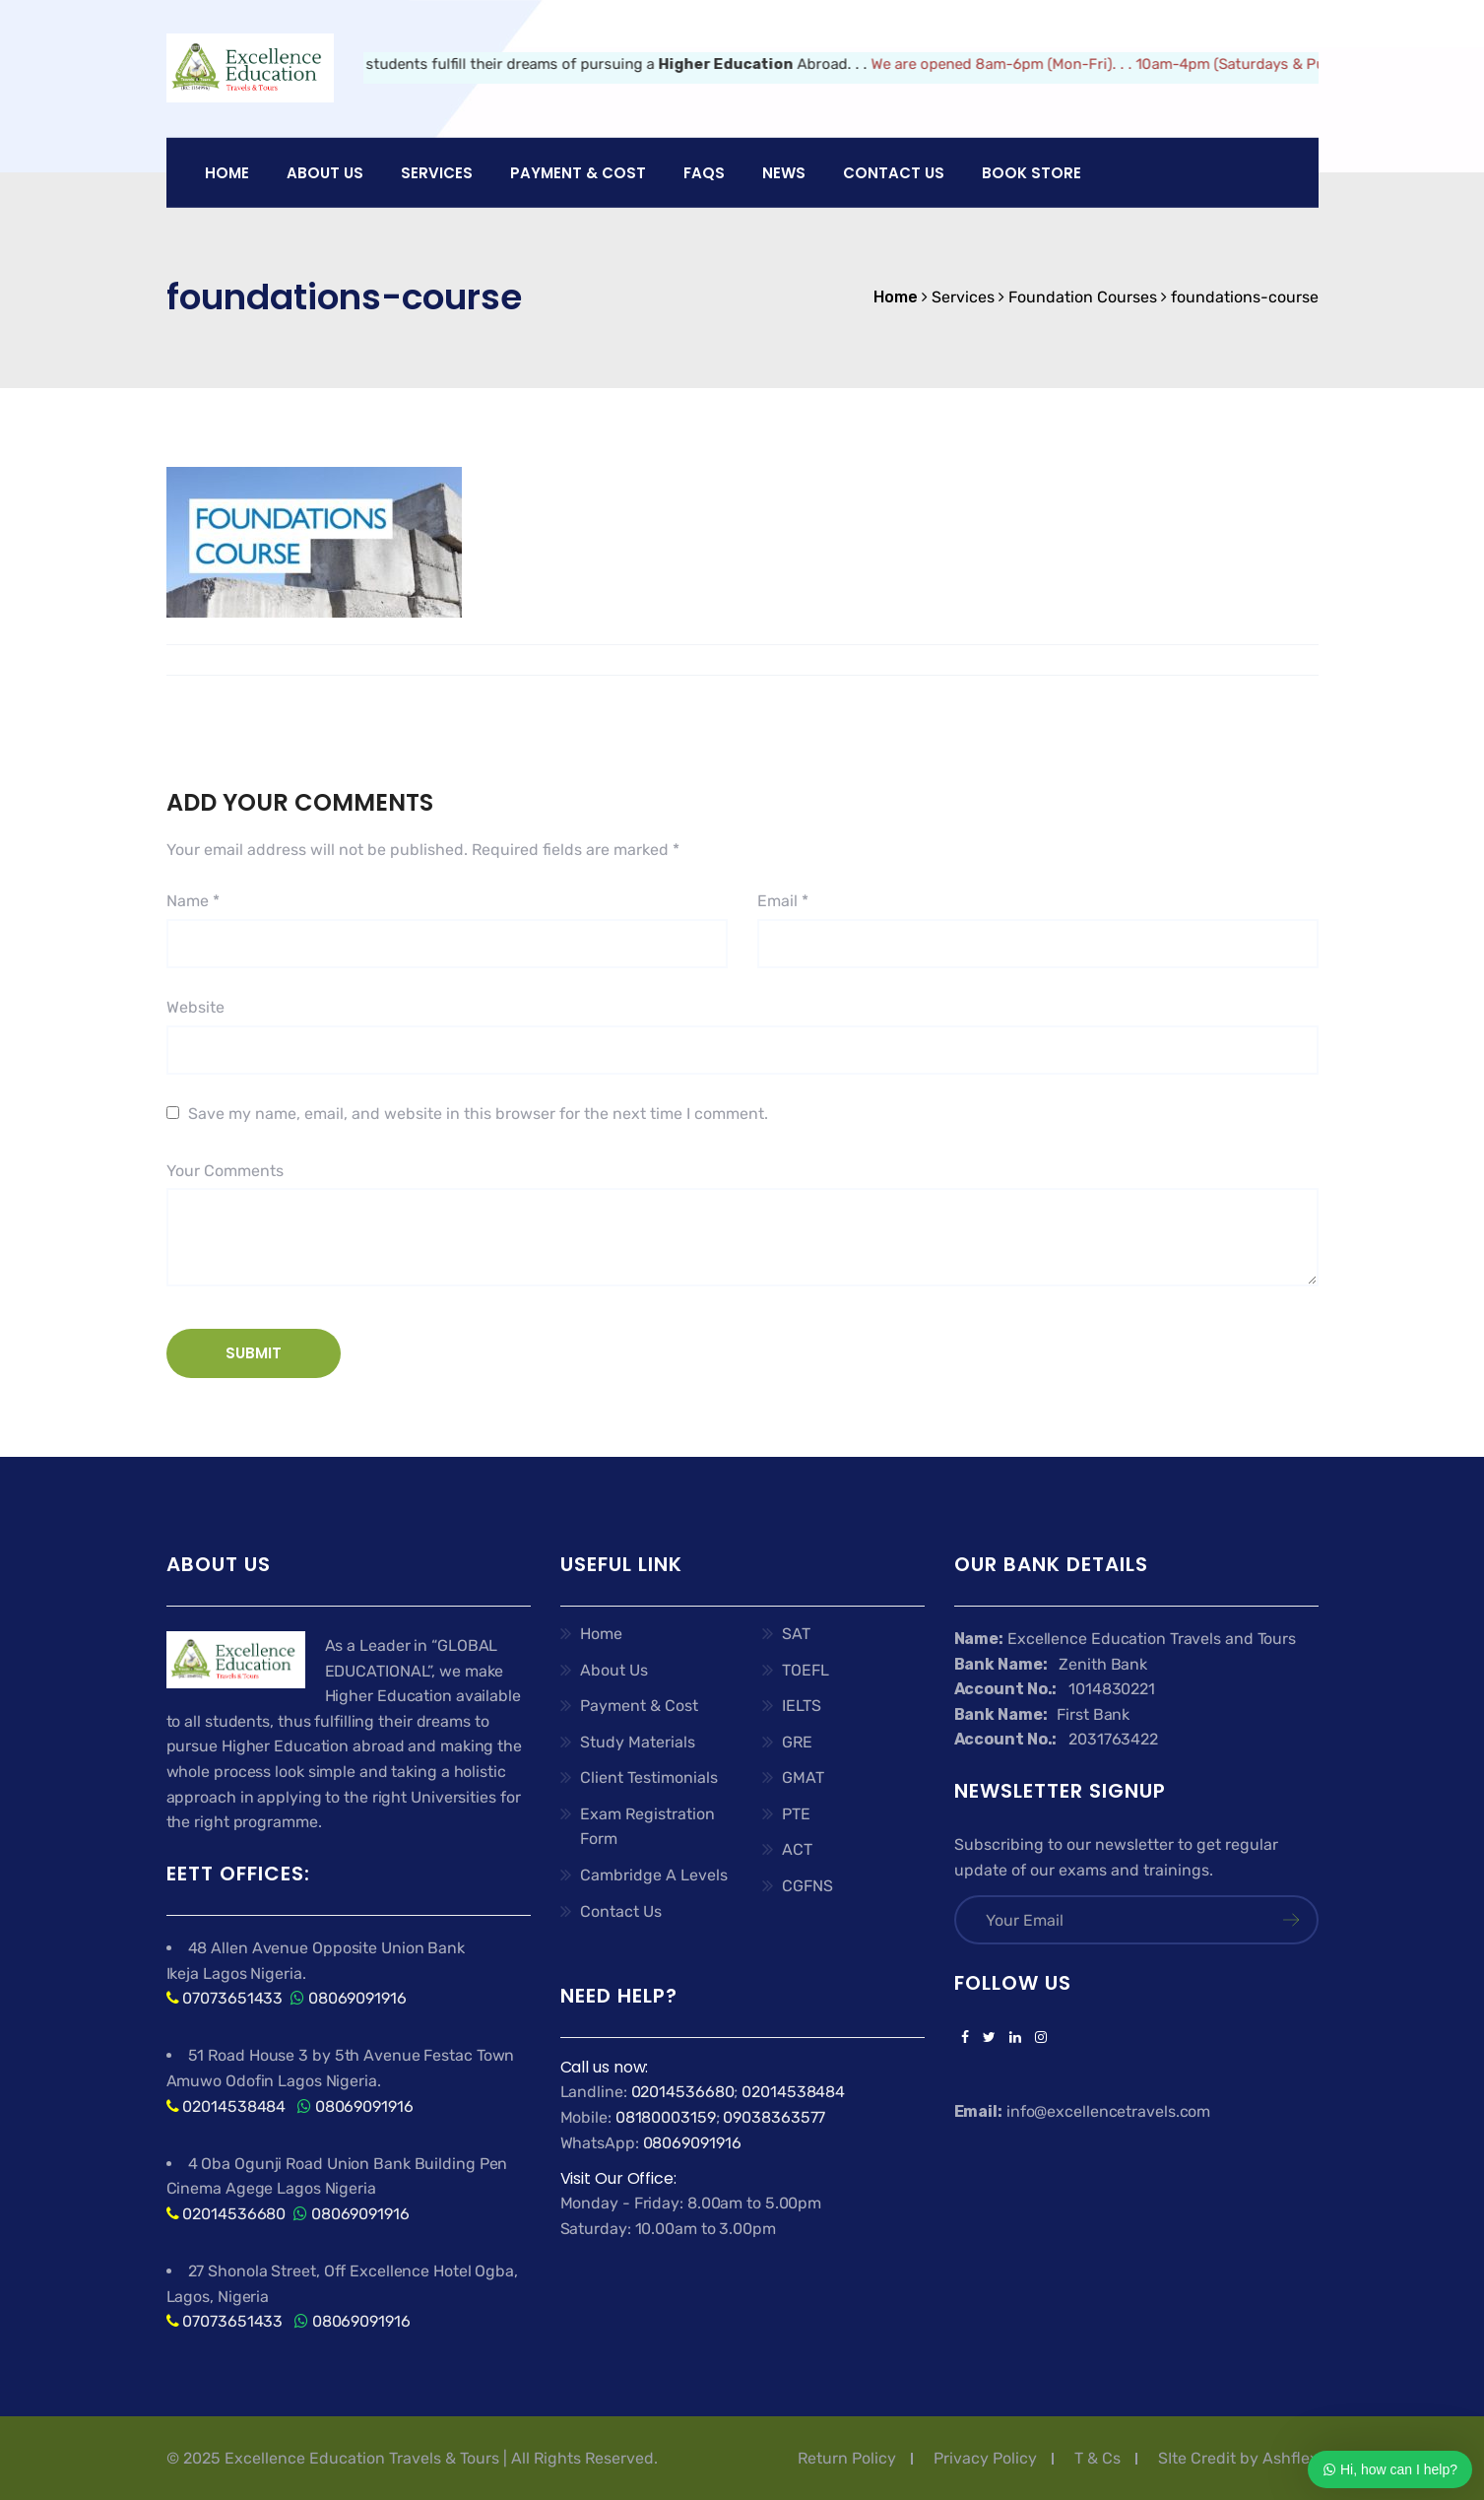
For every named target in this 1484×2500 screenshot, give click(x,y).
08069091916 (357, 1998)
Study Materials (637, 1742)
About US (325, 173)
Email (782, 900)
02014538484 (232, 2106)
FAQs (704, 173)
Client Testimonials (649, 1777)
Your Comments (225, 1170)
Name (193, 900)
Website (195, 1007)
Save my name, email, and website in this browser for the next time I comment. (478, 1113)
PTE (796, 1814)
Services (437, 173)
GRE (797, 1742)
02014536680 (234, 2213)
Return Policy (847, 2458)
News (784, 173)
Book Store (1031, 173)
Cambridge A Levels (654, 1875)
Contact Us (893, 173)
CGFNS (807, 1885)
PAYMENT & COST (578, 173)
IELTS (801, 1705)
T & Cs (1097, 2458)
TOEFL (805, 1670)
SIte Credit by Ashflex (1238, 2458)
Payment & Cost (639, 1705)
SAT (796, 1633)
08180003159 (665, 2117)
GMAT (803, 1777)
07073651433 (232, 1998)
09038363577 (774, 2117)
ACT (797, 1849)
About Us (614, 1670)
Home (227, 173)
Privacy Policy (985, 2458)
